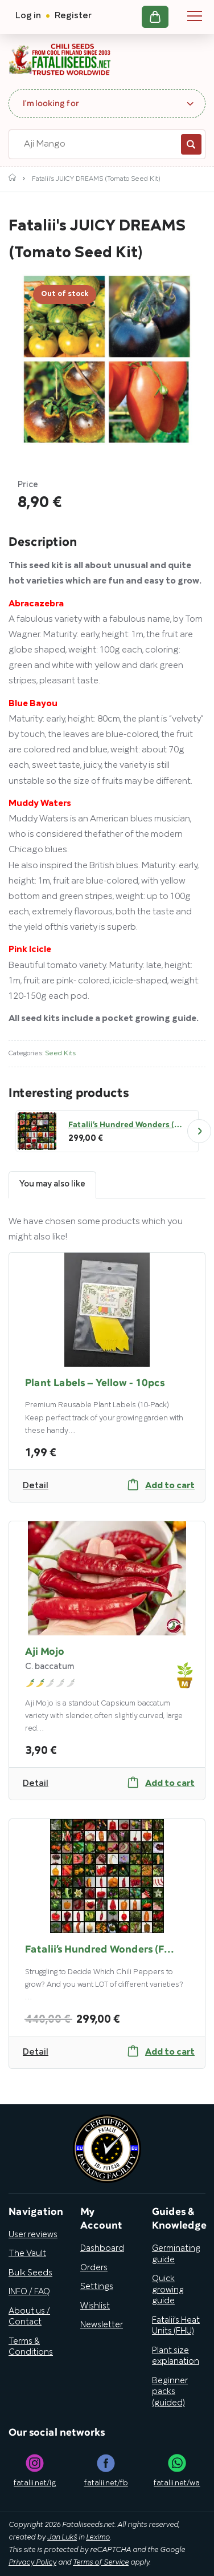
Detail (35, 1486)
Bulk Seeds (30, 2273)
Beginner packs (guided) (170, 2392)
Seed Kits (60, 1053)
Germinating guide (176, 2254)
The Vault (27, 2254)
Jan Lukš (62, 2537)
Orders (94, 2268)
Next (199, 1131)
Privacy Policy (32, 2562)
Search (191, 144)
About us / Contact (29, 2317)
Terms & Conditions (31, 2347)
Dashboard (102, 2248)
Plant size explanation (175, 2356)
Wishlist (95, 2306)
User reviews (33, 2235)
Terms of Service (101, 2562)
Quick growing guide (168, 2290)
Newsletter (101, 2325)
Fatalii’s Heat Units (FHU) (176, 2326)
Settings (96, 2287)
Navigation (194, 16)
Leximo (98, 2537)
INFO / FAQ (29, 2292)
